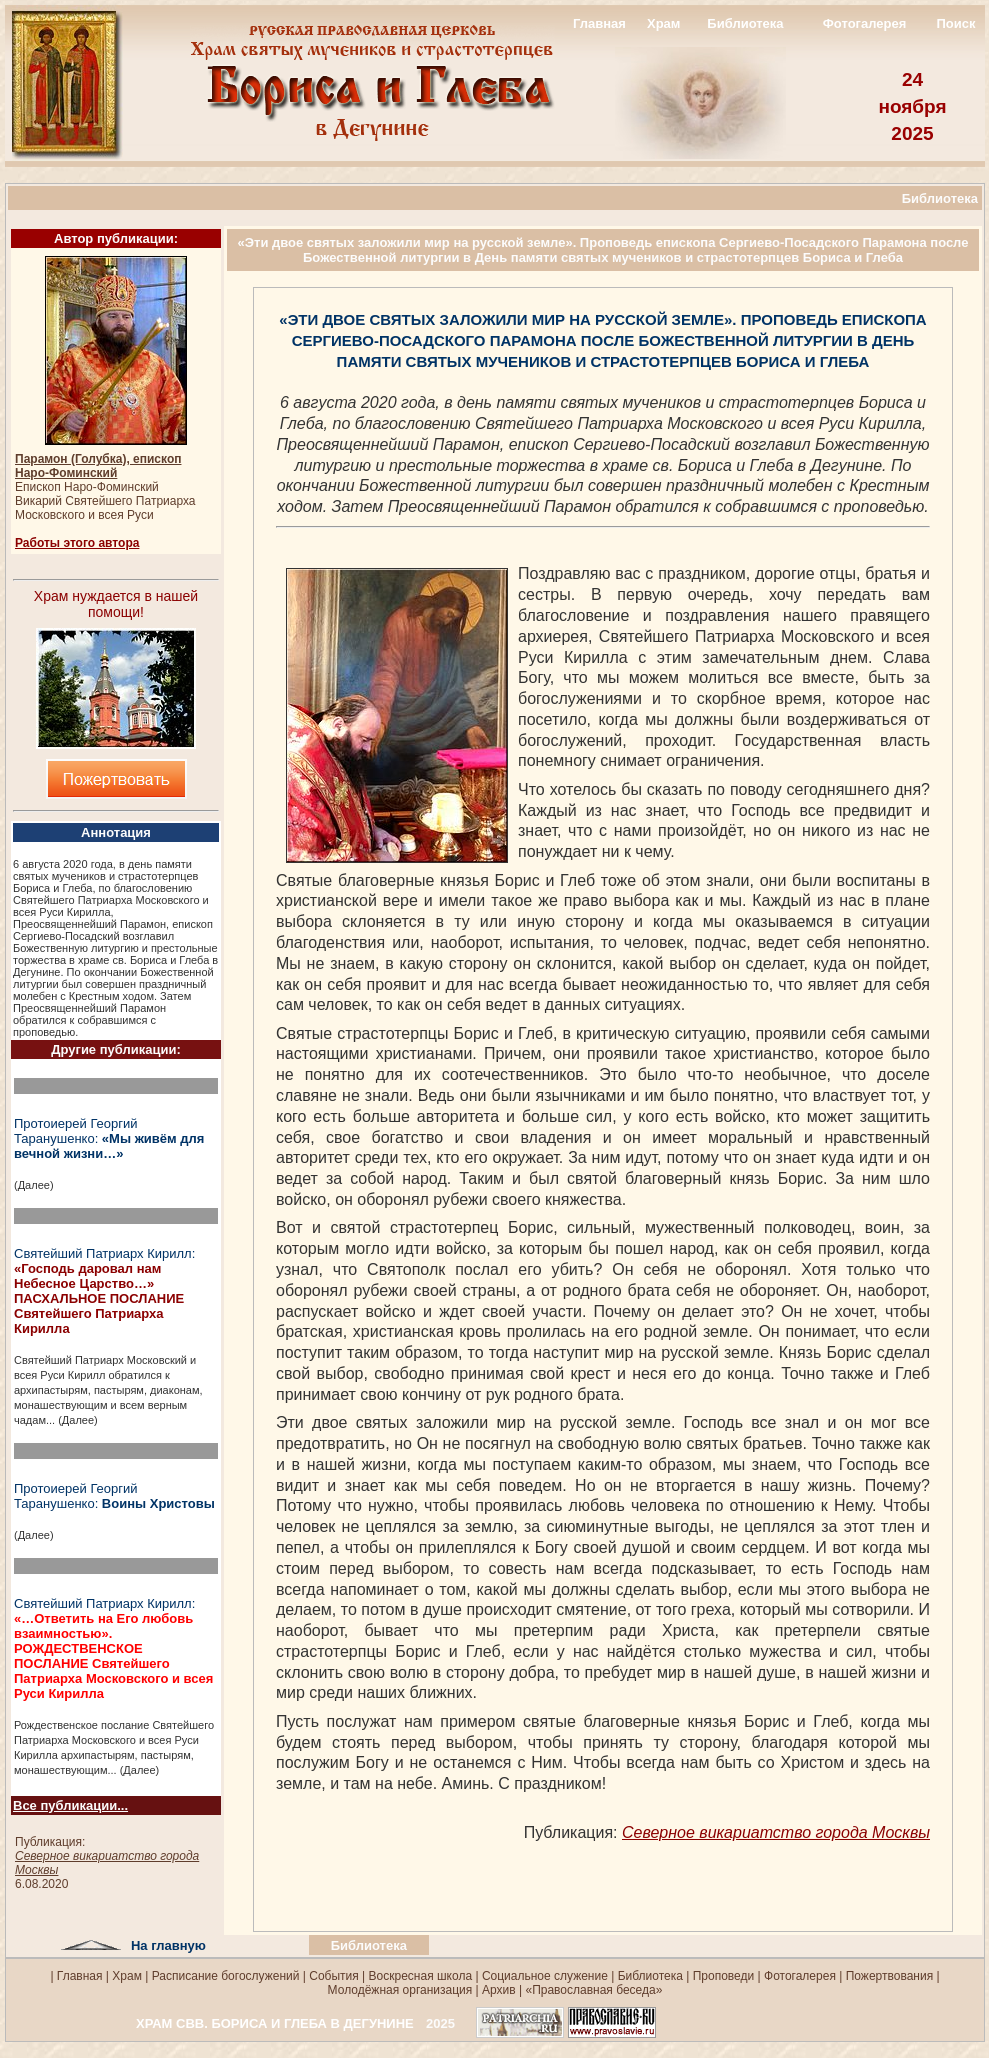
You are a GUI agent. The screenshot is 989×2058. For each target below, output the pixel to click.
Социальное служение (545, 1976)
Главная (599, 23)
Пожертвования (889, 1976)
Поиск (955, 23)
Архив (499, 1990)
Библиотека (745, 23)
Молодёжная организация (400, 1990)
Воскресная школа (421, 1976)
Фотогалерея (865, 23)
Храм (663, 23)
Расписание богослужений (223, 1976)
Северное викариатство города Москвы (776, 1832)
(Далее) (34, 1185)
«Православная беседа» (592, 1990)
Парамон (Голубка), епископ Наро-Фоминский (98, 466)
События (334, 1976)
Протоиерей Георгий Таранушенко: (109, 1138)
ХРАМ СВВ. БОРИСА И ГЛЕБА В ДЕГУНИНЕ (275, 2023)
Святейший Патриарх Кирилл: (104, 1291)
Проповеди (724, 1976)
